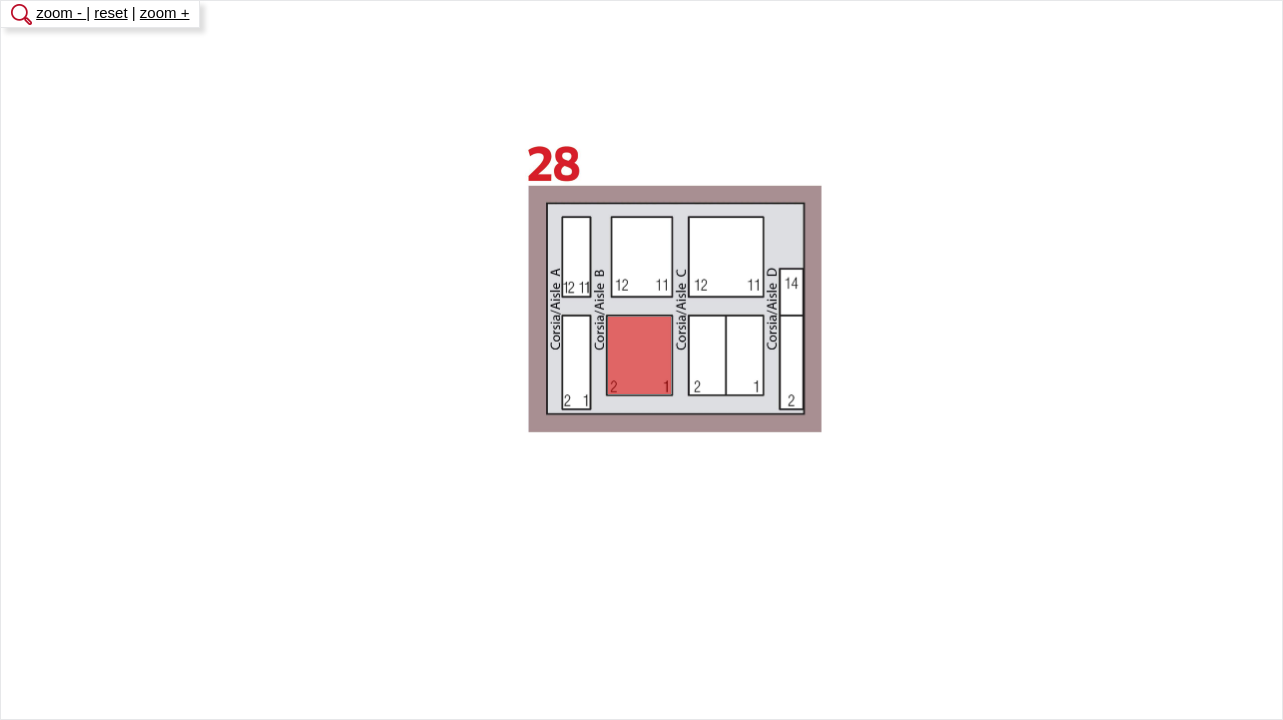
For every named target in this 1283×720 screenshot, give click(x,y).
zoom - (61, 12)
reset (110, 12)
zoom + (165, 12)
